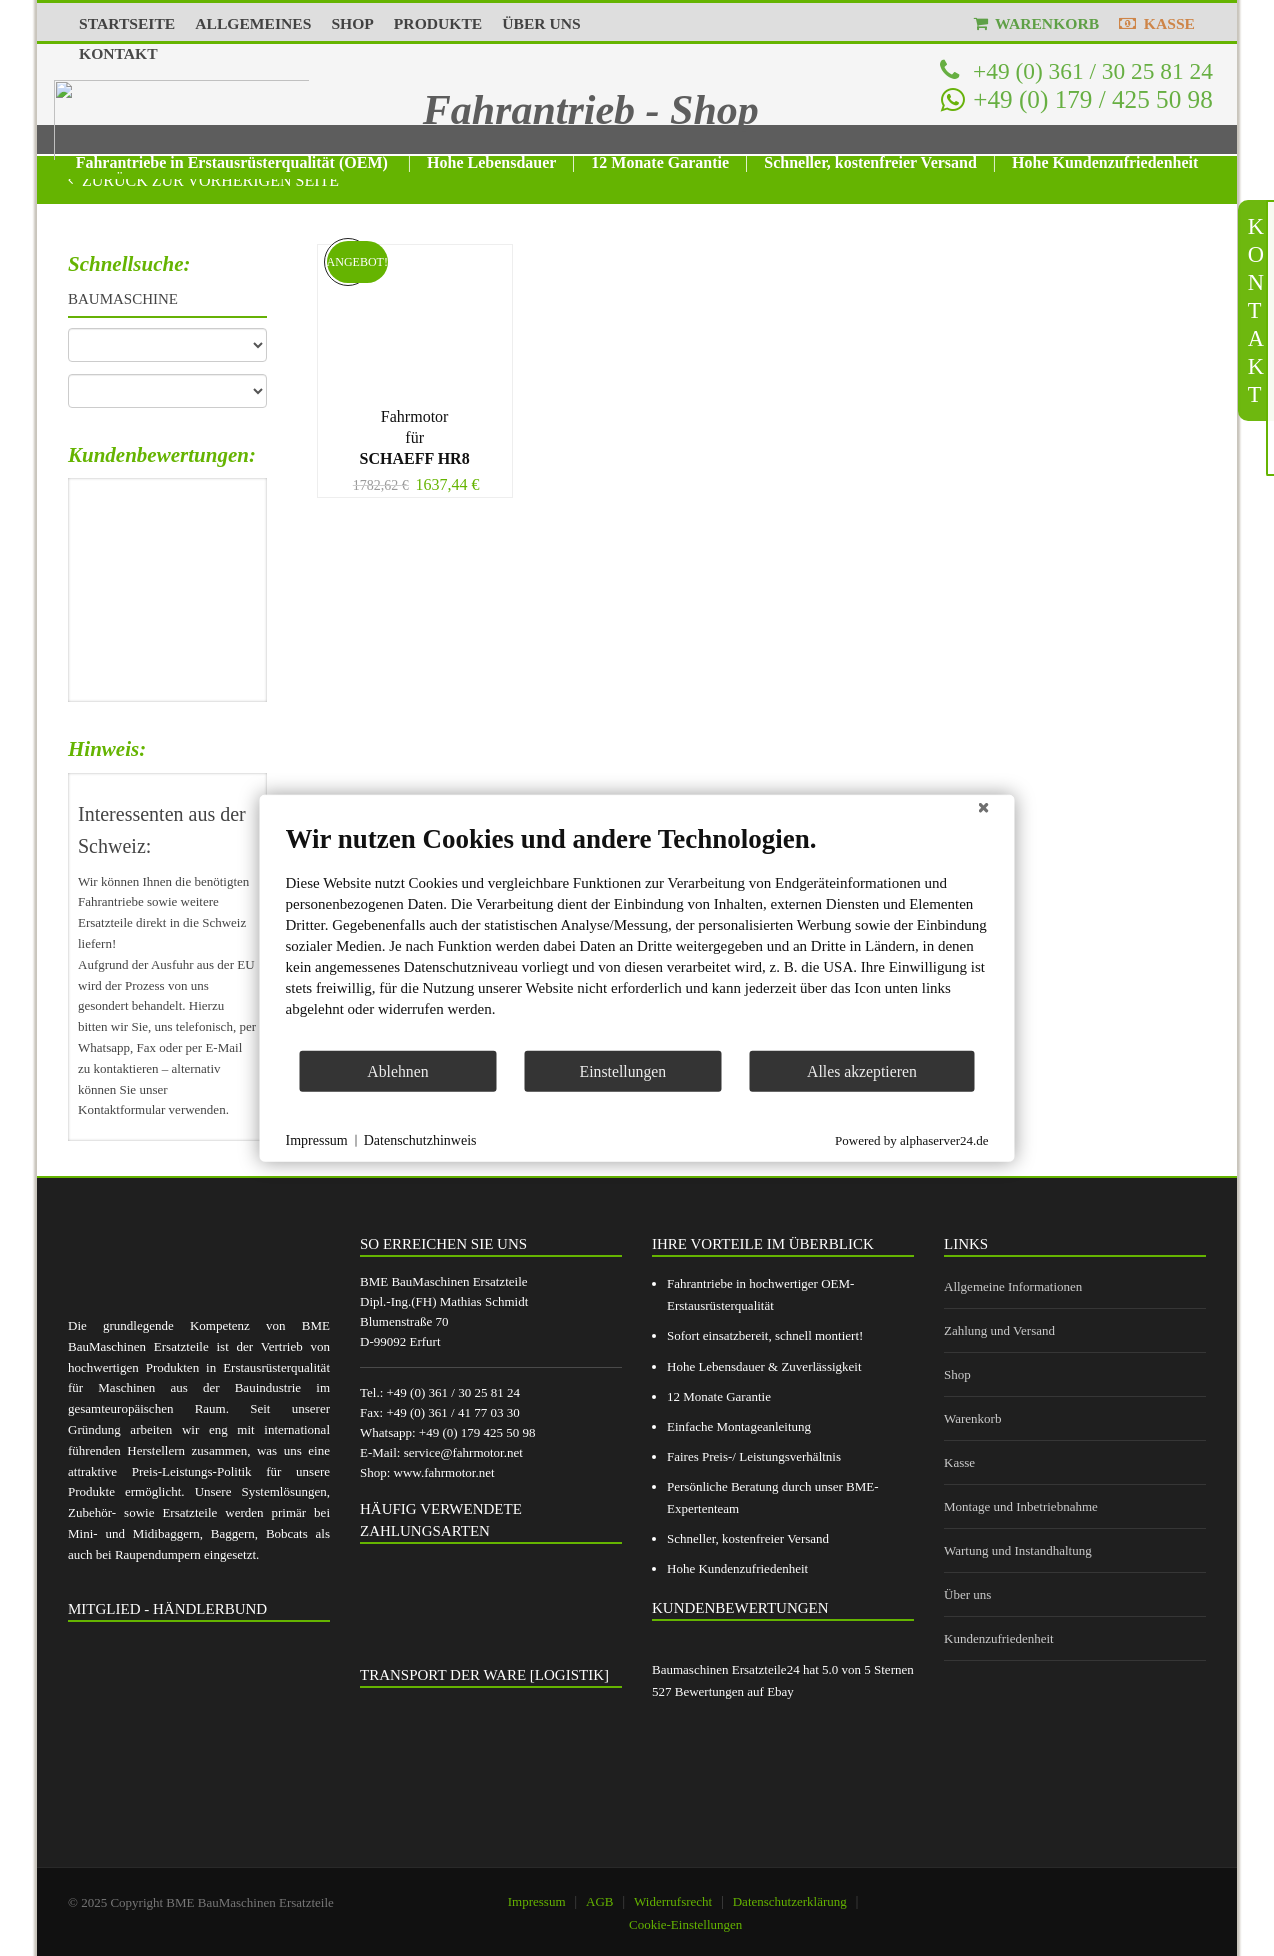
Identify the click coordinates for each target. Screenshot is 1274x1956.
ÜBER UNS (541, 23)
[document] (637, 936)
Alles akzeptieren (862, 1070)
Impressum (537, 1901)
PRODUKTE (438, 23)
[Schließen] (984, 811)
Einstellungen (623, 1070)
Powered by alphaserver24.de (911, 1139)
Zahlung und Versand (999, 1330)
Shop (957, 1374)
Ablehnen (397, 1070)
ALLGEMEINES (253, 23)
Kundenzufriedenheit (999, 1638)
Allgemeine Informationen (1013, 1286)
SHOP (352, 23)
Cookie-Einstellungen (685, 1924)
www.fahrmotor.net (444, 1472)
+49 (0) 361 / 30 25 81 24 (1090, 71)
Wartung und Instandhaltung (1018, 1550)
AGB (599, 1901)
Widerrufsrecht (673, 1901)
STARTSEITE (127, 23)
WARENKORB (1037, 23)
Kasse (959, 1462)
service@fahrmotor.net (463, 1452)
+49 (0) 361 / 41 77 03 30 (452, 1412)
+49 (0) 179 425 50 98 (477, 1432)
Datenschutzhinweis (420, 1140)
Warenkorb (972, 1418)
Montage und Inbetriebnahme (1021, 1506)
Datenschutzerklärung (790, 1901)
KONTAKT (118, 53)
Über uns (967, 1594)
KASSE (1157, 23)
